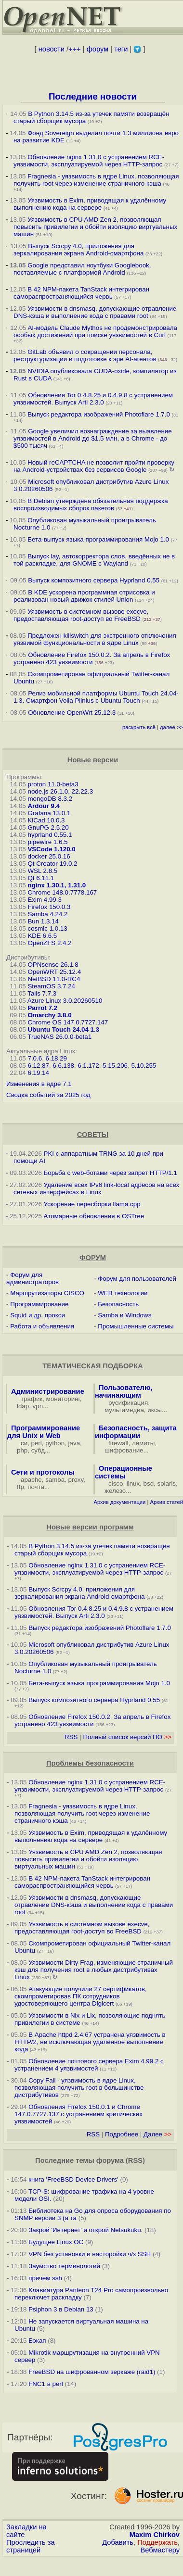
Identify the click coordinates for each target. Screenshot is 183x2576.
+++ (74, 49)
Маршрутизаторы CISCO (47, 1293)
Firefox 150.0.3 (48, 906)
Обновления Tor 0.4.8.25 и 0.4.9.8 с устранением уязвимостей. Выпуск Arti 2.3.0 (93, 398)
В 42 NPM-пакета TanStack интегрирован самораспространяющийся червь (81, 293)
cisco (115, 1483)
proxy (76, 1479)
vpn (38, 1406)
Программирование (39, 1304)
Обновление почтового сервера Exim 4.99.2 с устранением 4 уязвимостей (89, 2065)
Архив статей (166, 1502)
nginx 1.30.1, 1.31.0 (56, 885)
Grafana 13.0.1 (48, 813)
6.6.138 (63, 1065)
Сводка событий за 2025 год (48, 1095)
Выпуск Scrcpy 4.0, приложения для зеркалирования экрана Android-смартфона (78, 249)
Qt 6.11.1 (40, 878)
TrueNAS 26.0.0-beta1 (59, 1036)
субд (38, 1450)
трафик (31, 1398)
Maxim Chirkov (155, 2534)
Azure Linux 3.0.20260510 (65, 1000)
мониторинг (63, 1398)
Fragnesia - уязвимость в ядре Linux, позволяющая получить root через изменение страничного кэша (96, 180)
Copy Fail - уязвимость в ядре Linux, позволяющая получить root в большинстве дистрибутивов (79, 2087)
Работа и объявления (42, 1326)
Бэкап (37, 2340)
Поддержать (157, 2542)
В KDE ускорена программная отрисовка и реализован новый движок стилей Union (84, 596)
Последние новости (93, 96)
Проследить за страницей (30, 2546)
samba (55, 1479)
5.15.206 (115, 1065)
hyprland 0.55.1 (49, 834)
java (74, 1443)
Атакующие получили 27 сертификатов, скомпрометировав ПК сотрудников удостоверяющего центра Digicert (80, 1996)
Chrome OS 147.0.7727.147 (67, 1022)
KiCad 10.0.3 (46, 820)
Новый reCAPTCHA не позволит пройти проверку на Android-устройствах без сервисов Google (93, 466)
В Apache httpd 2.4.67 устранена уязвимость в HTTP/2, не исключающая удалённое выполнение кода (90, 2042)
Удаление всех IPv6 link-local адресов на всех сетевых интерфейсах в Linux (96, 1188)
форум (97, 49)
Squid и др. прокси (37, 1315)
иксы (154, 1410)
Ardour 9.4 (43, 805)
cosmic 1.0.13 (47, 928)
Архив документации (119, 1502)
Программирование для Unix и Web (43, 1432)
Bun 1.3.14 (42, 921)
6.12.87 (38, 1065)
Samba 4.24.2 (47, 914)
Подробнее (121, 2134)
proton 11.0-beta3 (52, 784)
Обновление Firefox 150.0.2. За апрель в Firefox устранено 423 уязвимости (91, 658)
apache (31, 1479)
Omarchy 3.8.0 (49, 1015)
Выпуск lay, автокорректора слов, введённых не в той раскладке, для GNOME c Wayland (94, 560)
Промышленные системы (135, 1326)
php (22, 1450)
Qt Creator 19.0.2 (52, 863)
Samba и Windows (124, 1315)
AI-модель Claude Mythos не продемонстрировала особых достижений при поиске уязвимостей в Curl (95, 331)
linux (133, 1483)
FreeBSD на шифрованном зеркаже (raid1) (91, 2371)
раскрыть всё (139, 727)
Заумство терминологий (64, 2266)
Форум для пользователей (137, 1278)
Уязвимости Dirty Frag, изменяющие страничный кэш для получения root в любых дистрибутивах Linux (93, 1970)
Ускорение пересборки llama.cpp (92, 1204)
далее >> (171, 727)
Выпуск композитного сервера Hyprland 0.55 (93, 580)
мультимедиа (124, 1410)
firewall (118, 1443)
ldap (23, 1406)
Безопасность (118, 1304)
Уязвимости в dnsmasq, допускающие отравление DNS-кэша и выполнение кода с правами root (94, 312)
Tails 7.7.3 (41, 993)
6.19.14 (38, 1072)
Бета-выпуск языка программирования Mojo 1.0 (98, 539)
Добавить (117, 2542)
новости (52, 49)
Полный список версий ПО (127, 1737)
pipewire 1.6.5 (47, 842)
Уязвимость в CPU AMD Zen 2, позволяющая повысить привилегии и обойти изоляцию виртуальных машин (95, 227)
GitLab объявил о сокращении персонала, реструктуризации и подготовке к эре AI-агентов (84, 355)
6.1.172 (88, 1065)
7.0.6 (34, 1058)
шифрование (124, 1450)
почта (35, 1486)
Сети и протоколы (43, 1472)
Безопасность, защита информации (136, 1432)
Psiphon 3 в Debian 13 (60, 2309)
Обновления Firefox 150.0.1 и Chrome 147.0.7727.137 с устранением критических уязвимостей (78, 2114)
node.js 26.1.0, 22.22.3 (60, 791)
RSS (71, 1737)
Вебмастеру (160, 2550)
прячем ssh (45, 2278)
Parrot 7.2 (42, 1007)
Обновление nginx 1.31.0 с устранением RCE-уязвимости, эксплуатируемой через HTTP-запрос (88, 160)
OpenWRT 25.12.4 (54, 971)
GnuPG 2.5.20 (47, 827)
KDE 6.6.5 (42, 935)
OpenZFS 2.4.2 (49, 943)
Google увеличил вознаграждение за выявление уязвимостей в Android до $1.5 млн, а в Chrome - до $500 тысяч (92, 438)
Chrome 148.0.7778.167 (62, 892)
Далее (157, 2134)
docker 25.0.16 (48, 856)
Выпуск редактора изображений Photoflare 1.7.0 (98, 414)
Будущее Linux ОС (55, 2242)
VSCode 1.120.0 (51, 849)
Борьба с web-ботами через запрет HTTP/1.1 (110, 1172)
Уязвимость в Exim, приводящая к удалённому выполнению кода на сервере (89, 204)
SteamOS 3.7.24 (51, 986)
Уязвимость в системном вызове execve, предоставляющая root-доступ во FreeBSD (80, 615)
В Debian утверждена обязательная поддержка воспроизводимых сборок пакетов (90, 504)
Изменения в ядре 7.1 (39, 1083)
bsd (149, 1483)
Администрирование (47, 1391)
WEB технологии (122, 1293)
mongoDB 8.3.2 (49, 798)
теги (121, 49)
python (55, 1443)
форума (110, 2160)
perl (36, 1443)
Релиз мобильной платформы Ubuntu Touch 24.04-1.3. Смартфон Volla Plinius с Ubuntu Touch (96, 697)
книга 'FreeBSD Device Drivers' (73, 2179)
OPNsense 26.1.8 (52, 964)
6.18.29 (56, 1058)
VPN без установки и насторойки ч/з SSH (89, 2254)
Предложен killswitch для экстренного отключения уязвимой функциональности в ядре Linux (94, 639)
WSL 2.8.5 (42, 870)
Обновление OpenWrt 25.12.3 (72, 712)
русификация (128, 1402)
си (24, 1443)
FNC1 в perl (45, 2383)
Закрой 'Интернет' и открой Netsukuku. (85, 2230)
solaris (166, 1483)
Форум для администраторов (32, 1278)
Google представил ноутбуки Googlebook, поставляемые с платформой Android (82, 269)
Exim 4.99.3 (44, 899)
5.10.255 (143, 1065)
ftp (20, 1486)
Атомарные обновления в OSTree (94, 1216)
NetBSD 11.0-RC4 (53, 979)
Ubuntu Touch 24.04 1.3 (63, 1029)
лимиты (143, 1443)
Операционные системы (123, 1472)
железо (115, 1490)
